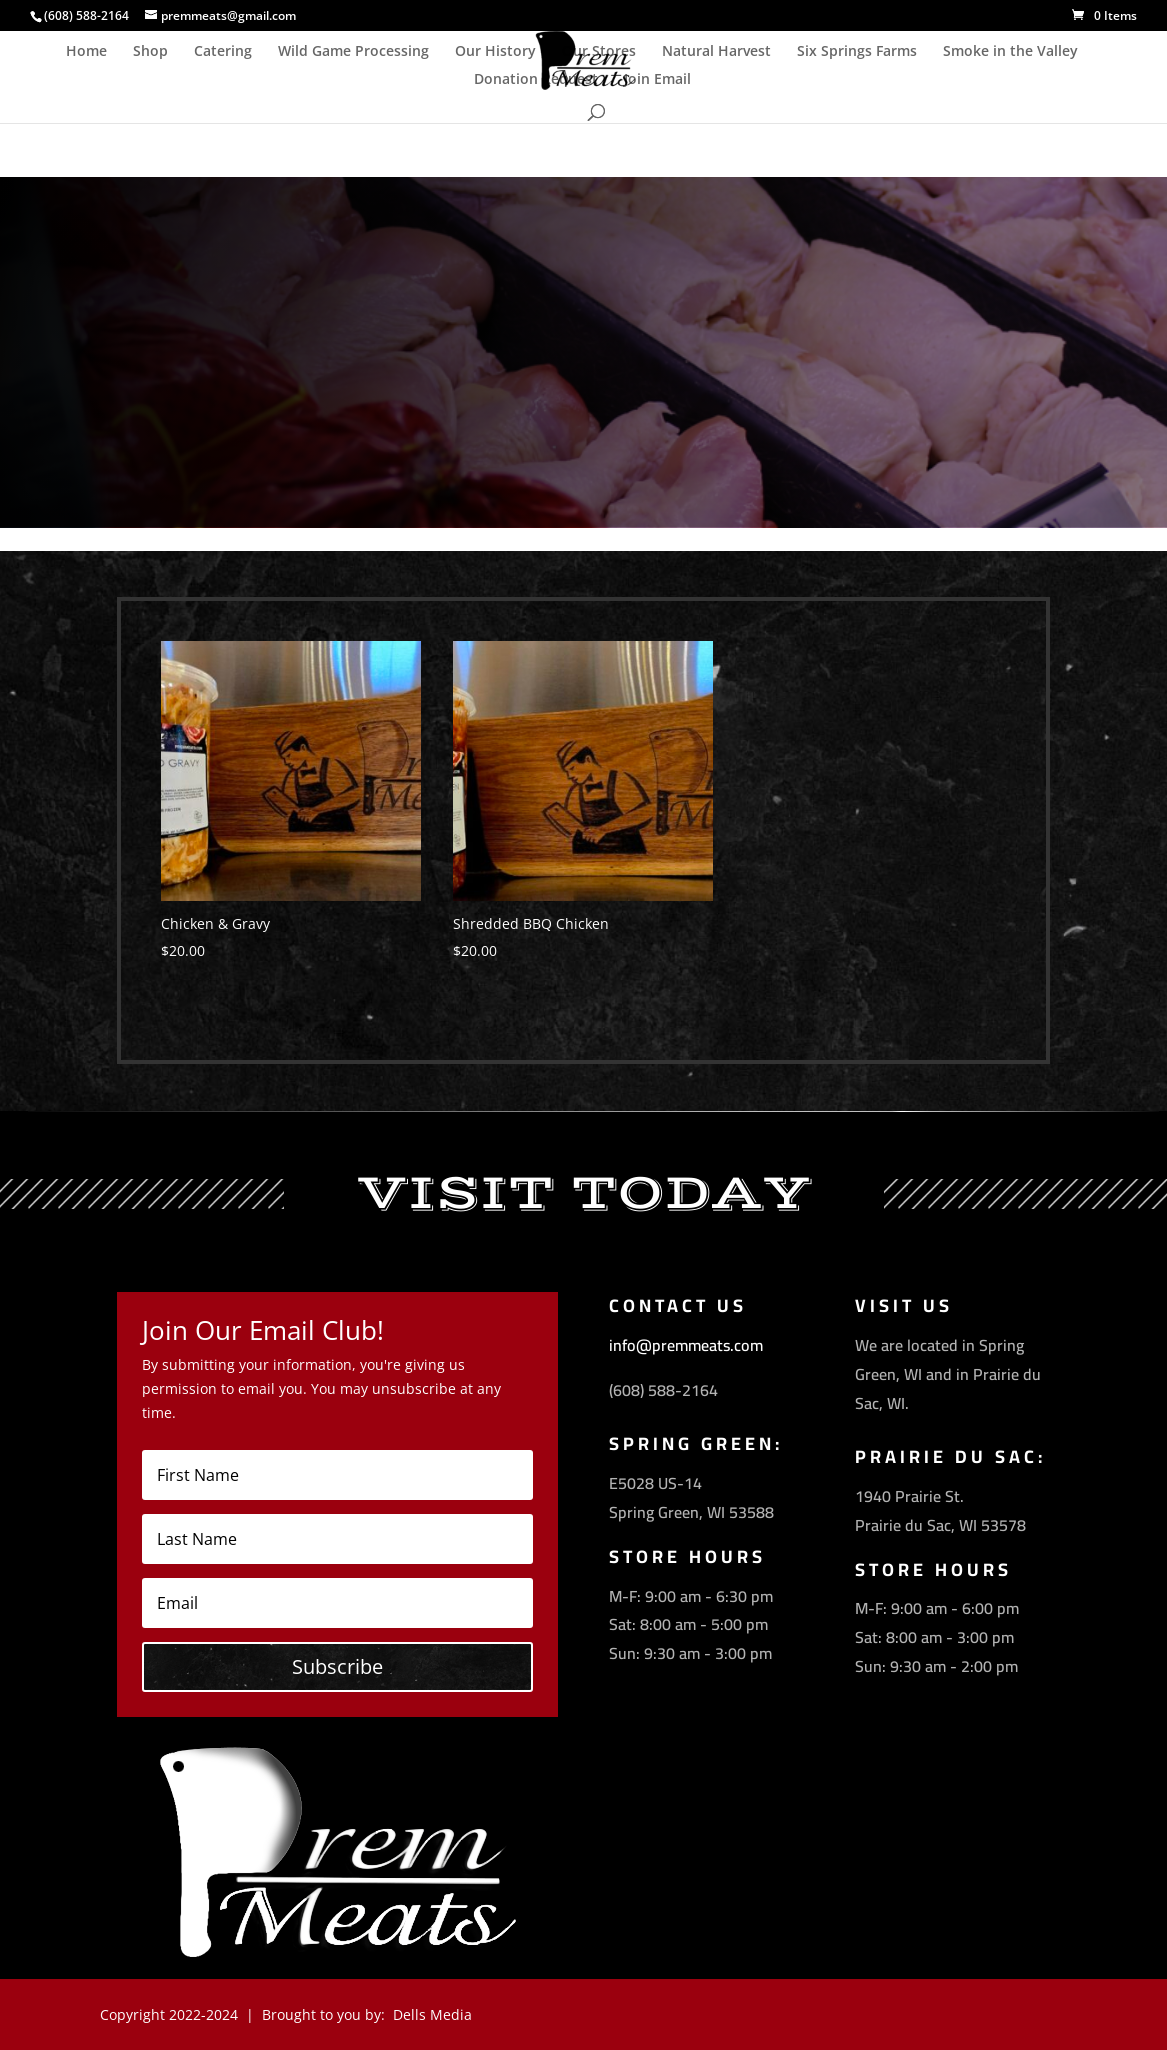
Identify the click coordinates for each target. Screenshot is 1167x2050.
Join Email (657, 80)
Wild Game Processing (353, 52)
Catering (223, 52)
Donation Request (536, 80)
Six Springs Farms (857, 52)
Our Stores (599, 52)
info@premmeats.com (686, 1345)
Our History (495, 52)
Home (86, 52)
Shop (150, 52)
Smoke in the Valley (1010, 52)
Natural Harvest (716, 52)
